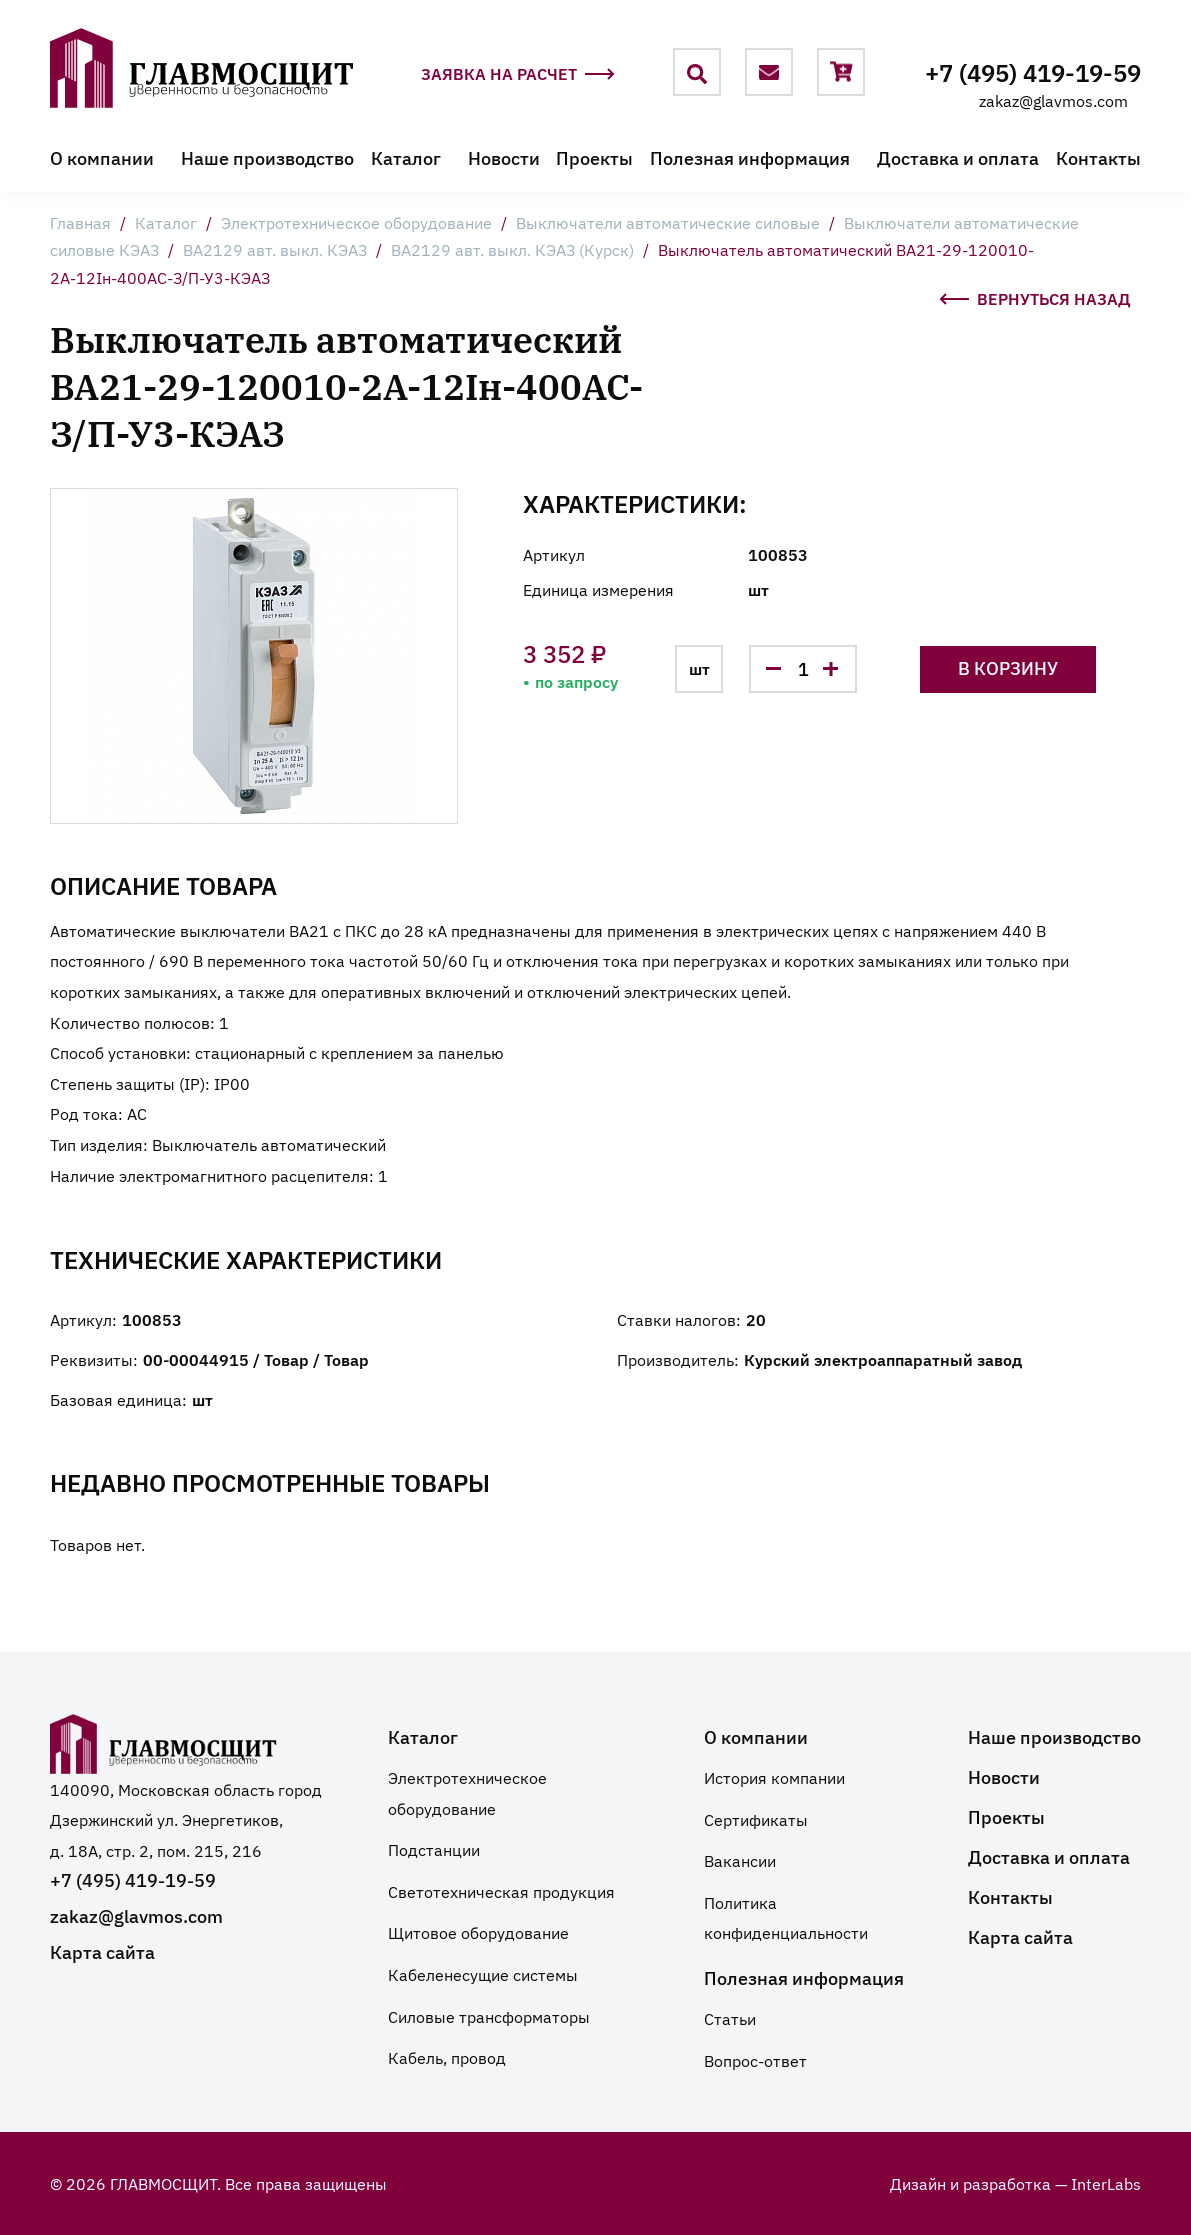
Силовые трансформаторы (489, 2016)
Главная (80, 222)
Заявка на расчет (518, 75)
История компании (774, 1777)
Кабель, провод (447, 2057)
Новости (504, 157)
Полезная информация (750, 157)
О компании (102, 157)
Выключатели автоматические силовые (668, 222)
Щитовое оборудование (478, 1932)
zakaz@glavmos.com (1053, 100)
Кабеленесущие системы (483, 1974)
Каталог (406, 157)
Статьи (730, 2018)
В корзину (1008, 667)
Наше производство (267, 157)
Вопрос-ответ (755, 2060)
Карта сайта (102, 1951)
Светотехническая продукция (501, 1891)
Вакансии (740, 1860)
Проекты (594, 157)
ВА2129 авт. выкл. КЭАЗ (275, 249)
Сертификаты (756, 1819)
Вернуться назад (1035, 295)
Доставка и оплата (958, 157)
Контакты (1098, 157)
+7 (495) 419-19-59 (1033, 71)
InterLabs (1106, 2183)
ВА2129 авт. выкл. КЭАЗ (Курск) (512, 249)
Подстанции (434, 1849)
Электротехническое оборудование (356, 222)
